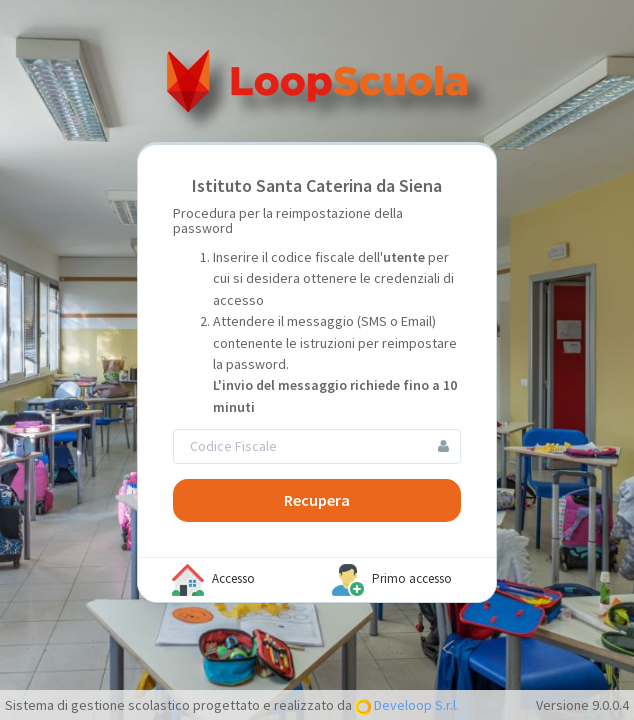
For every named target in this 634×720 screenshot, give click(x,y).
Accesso (213, 580)
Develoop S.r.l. (415, 705)
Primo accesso (392, 580)
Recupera (317, 500)
